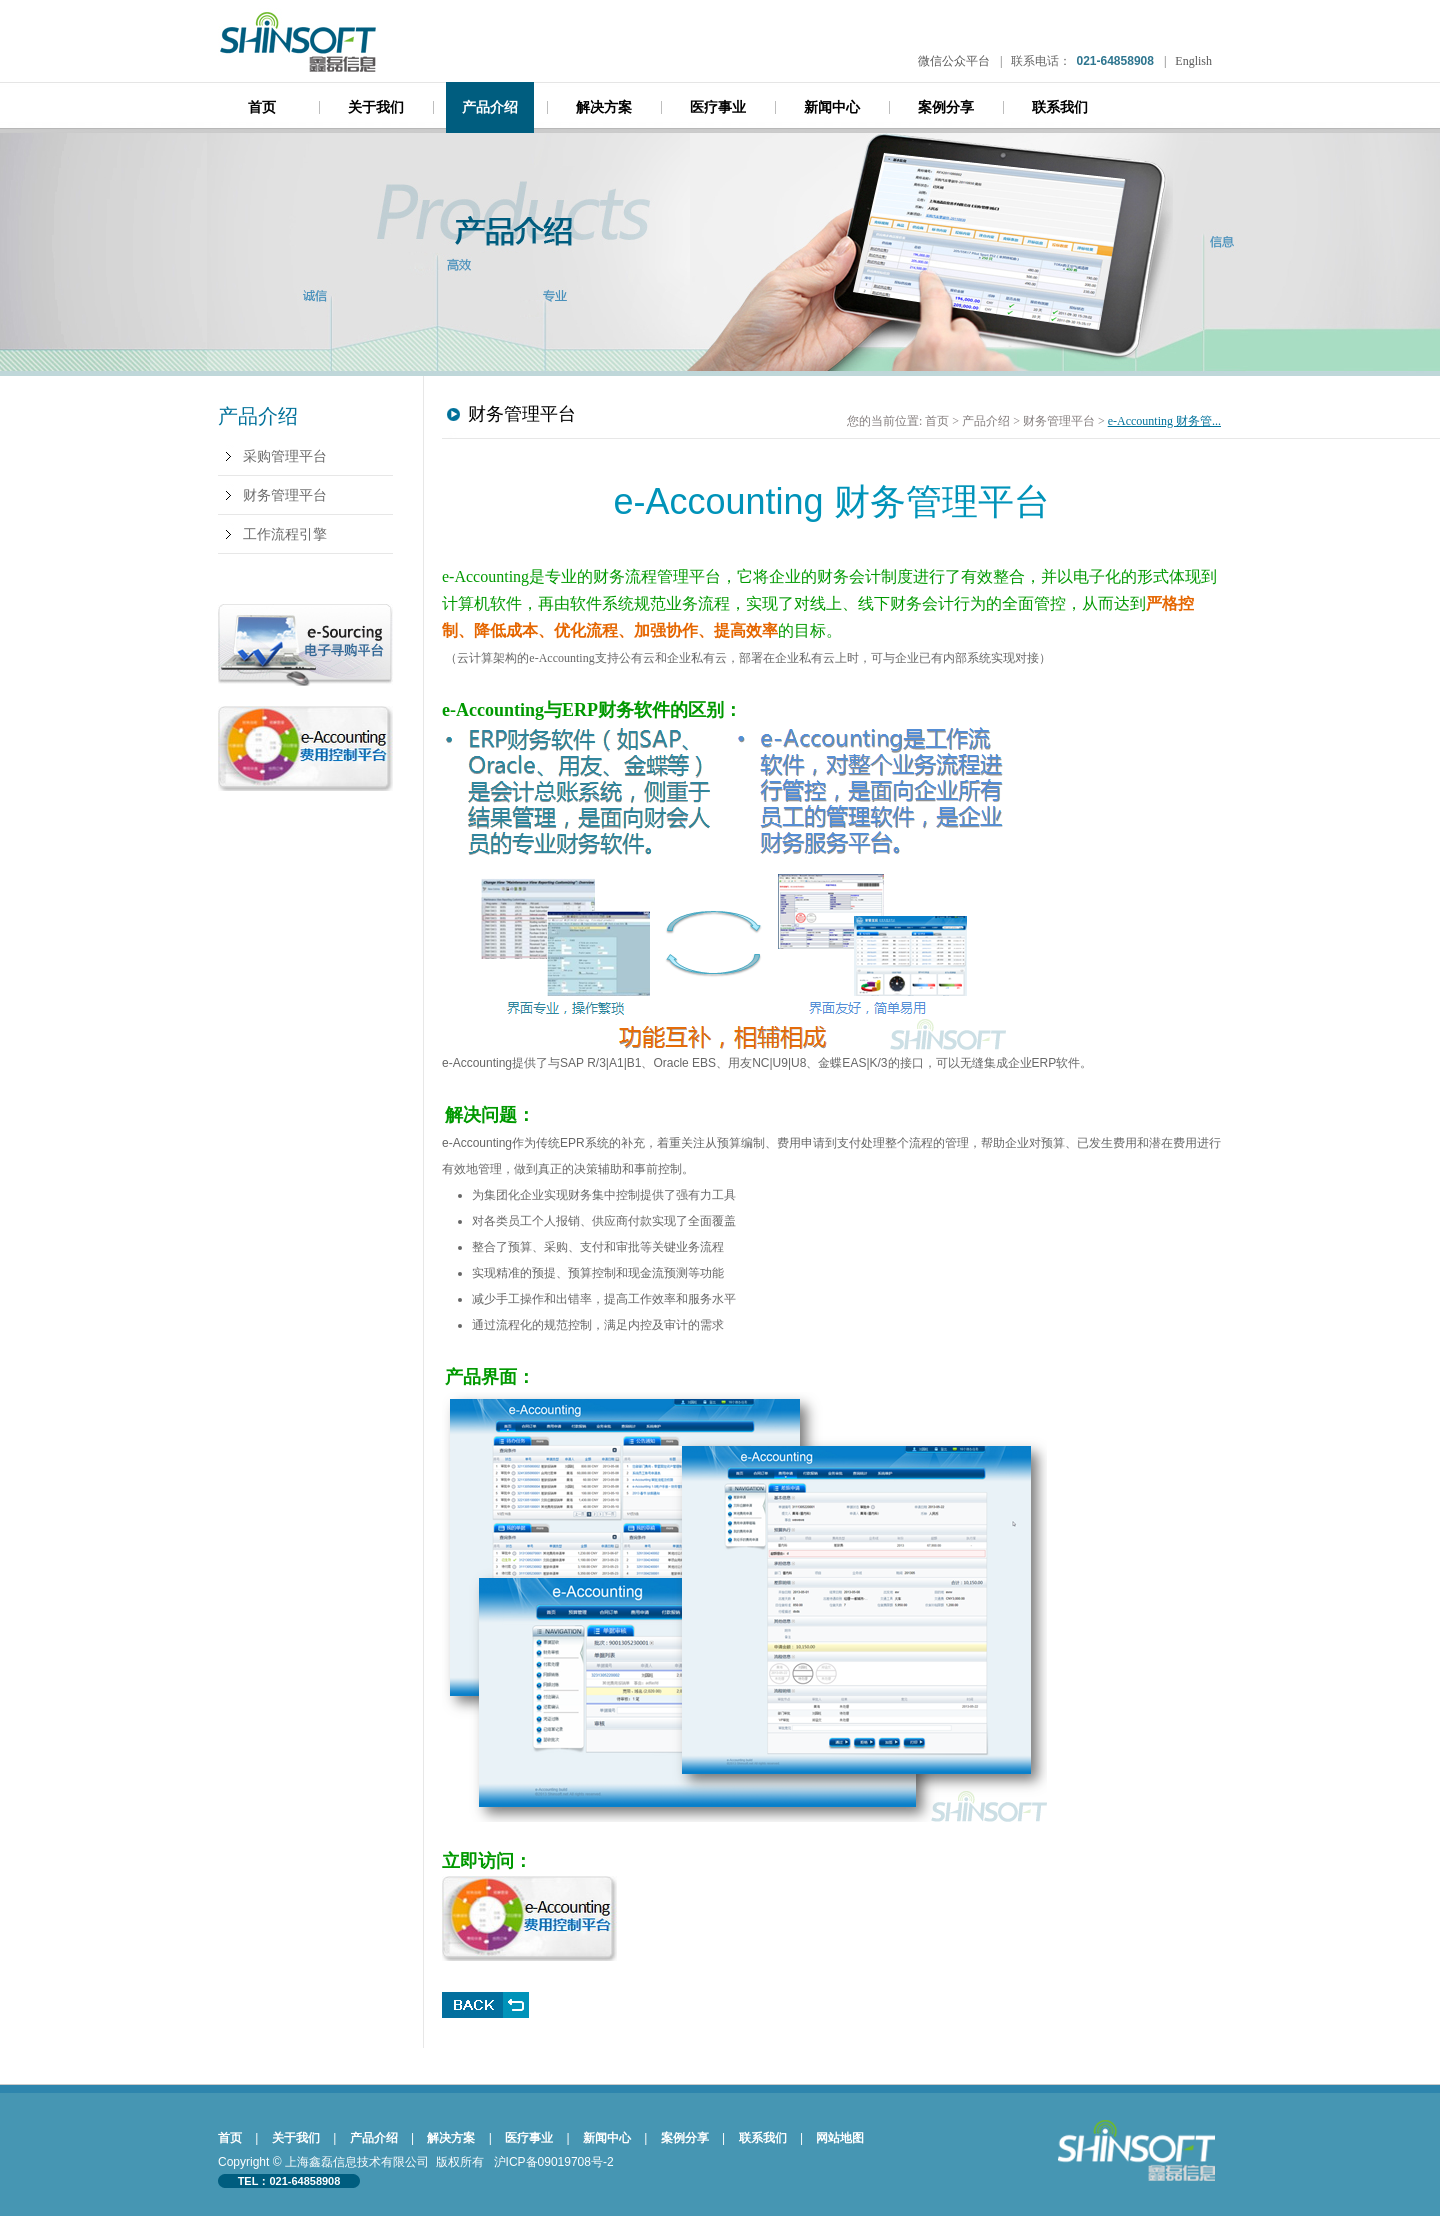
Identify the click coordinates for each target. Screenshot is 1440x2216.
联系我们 (1060, 107)
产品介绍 (490, 107)
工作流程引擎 (285, 534)
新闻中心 (832, 107)
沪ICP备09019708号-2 (554, 2162)
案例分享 (946, 107)
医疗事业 (718, 107)
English (1193, 61)
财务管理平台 (285, 495)
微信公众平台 (954, 61)
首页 (262, 107)
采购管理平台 (285, 456)
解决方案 (604, 107)
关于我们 (376, 107)
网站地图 (840, 2138)
